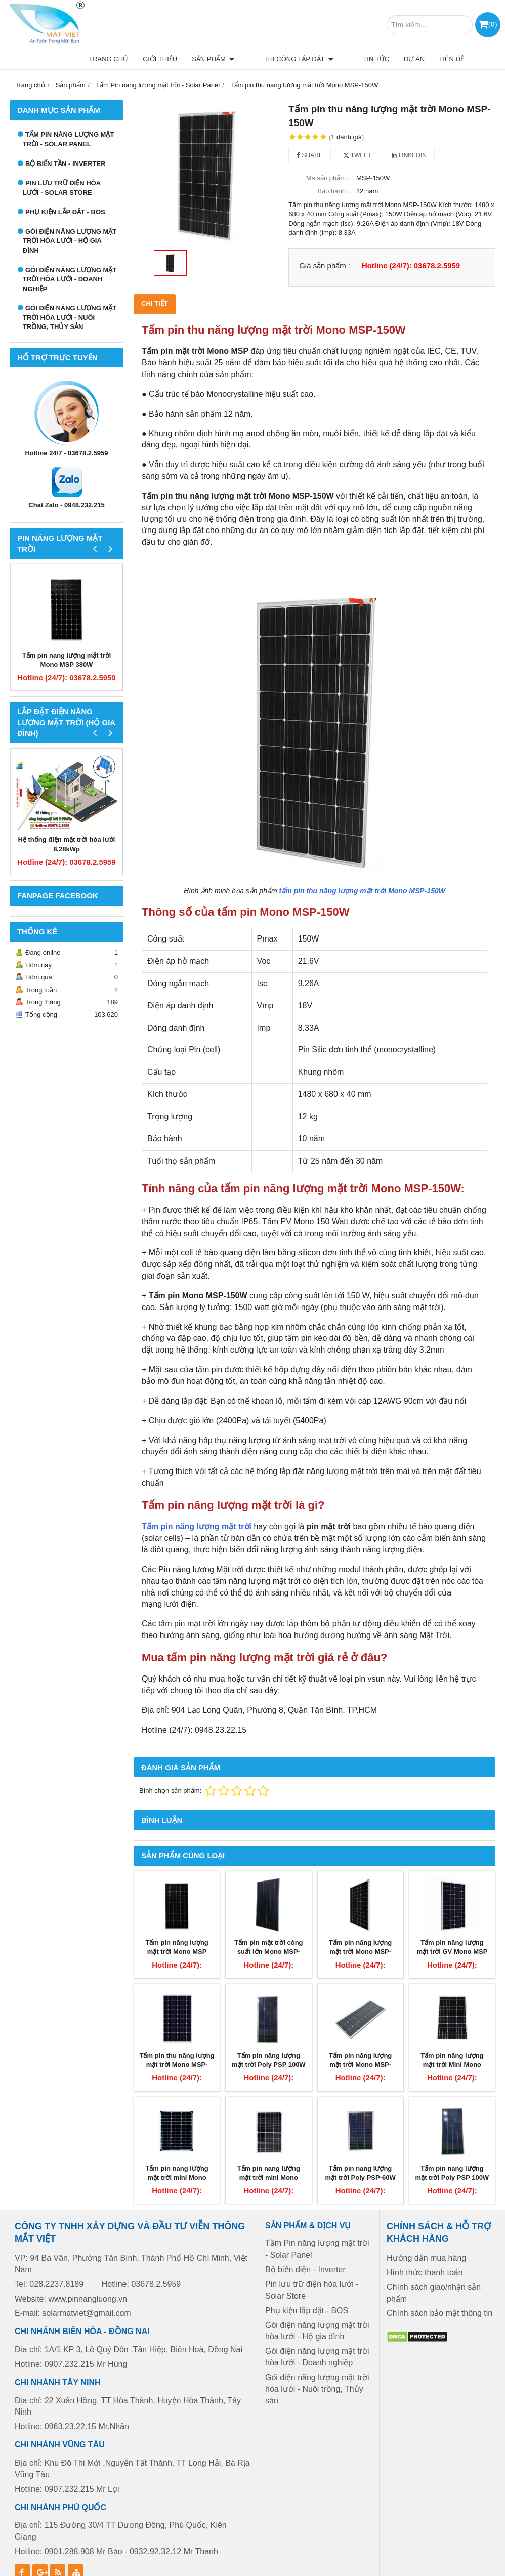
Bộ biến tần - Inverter (65, 140)
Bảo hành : (334, 168)
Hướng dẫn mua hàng (426, 2234)
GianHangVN (477, 2568)
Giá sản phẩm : (324, 241)
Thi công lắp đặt (225, 24)
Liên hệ (363, 24)
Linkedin (409, 131)
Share (310, 131)
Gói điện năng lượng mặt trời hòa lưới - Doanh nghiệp (69, 255)
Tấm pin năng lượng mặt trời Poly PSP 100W (269, 2036)
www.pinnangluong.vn (87, 2275)
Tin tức (287, 24)
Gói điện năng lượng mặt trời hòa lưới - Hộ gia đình (69, 217)
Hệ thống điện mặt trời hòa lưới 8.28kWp (66, 821)
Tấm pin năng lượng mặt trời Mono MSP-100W (360, 2041)
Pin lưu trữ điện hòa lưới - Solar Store (62, 164)
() (492, 24)
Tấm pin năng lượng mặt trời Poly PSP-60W (360, 2149)
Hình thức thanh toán (425, 2248)
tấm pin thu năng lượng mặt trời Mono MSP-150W (362, 867)
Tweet (357, 131)
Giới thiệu (101, 24)
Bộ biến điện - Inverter (305, 2246)
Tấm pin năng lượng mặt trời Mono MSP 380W (66, 636)
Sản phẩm (154, 24)
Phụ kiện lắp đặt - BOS (65, 188)
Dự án (325, 24)
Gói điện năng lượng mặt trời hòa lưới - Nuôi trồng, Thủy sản (69, 294)
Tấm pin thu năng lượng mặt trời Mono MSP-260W (177, 2041)
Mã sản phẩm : (328, 154)
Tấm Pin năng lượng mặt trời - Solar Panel (68, 116)
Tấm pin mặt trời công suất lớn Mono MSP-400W (268, 1928)
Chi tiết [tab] (154, 280)
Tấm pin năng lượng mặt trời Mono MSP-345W (360, 1928)
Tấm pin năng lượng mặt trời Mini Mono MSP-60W (451, 2041)
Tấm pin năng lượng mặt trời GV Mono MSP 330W (451, 1928)
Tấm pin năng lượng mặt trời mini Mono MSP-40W (268, 2154)
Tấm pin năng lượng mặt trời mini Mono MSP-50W (176, 2154)
